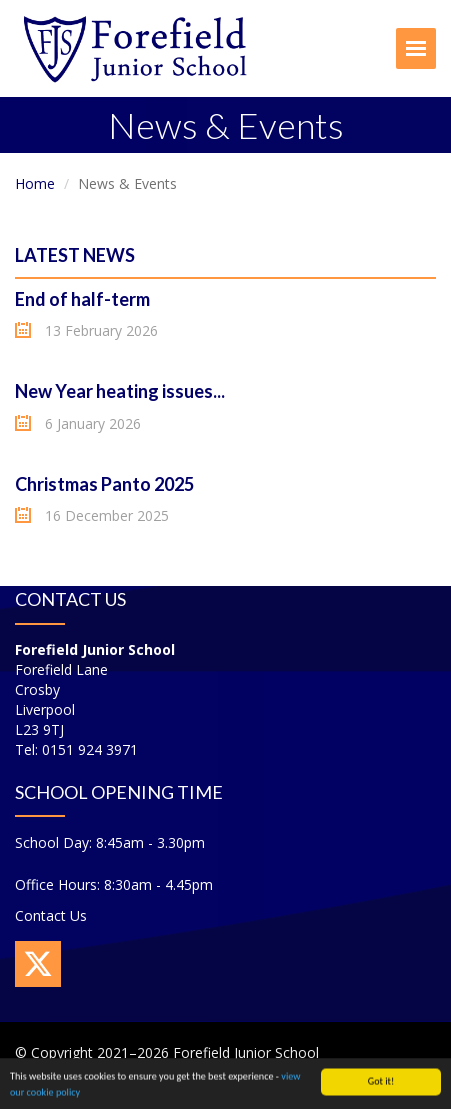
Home (35, 183)
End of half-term (82, 299)
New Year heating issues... (120, 391)
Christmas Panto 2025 (104, 484)
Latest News (75, 255)
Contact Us (51, 915)
